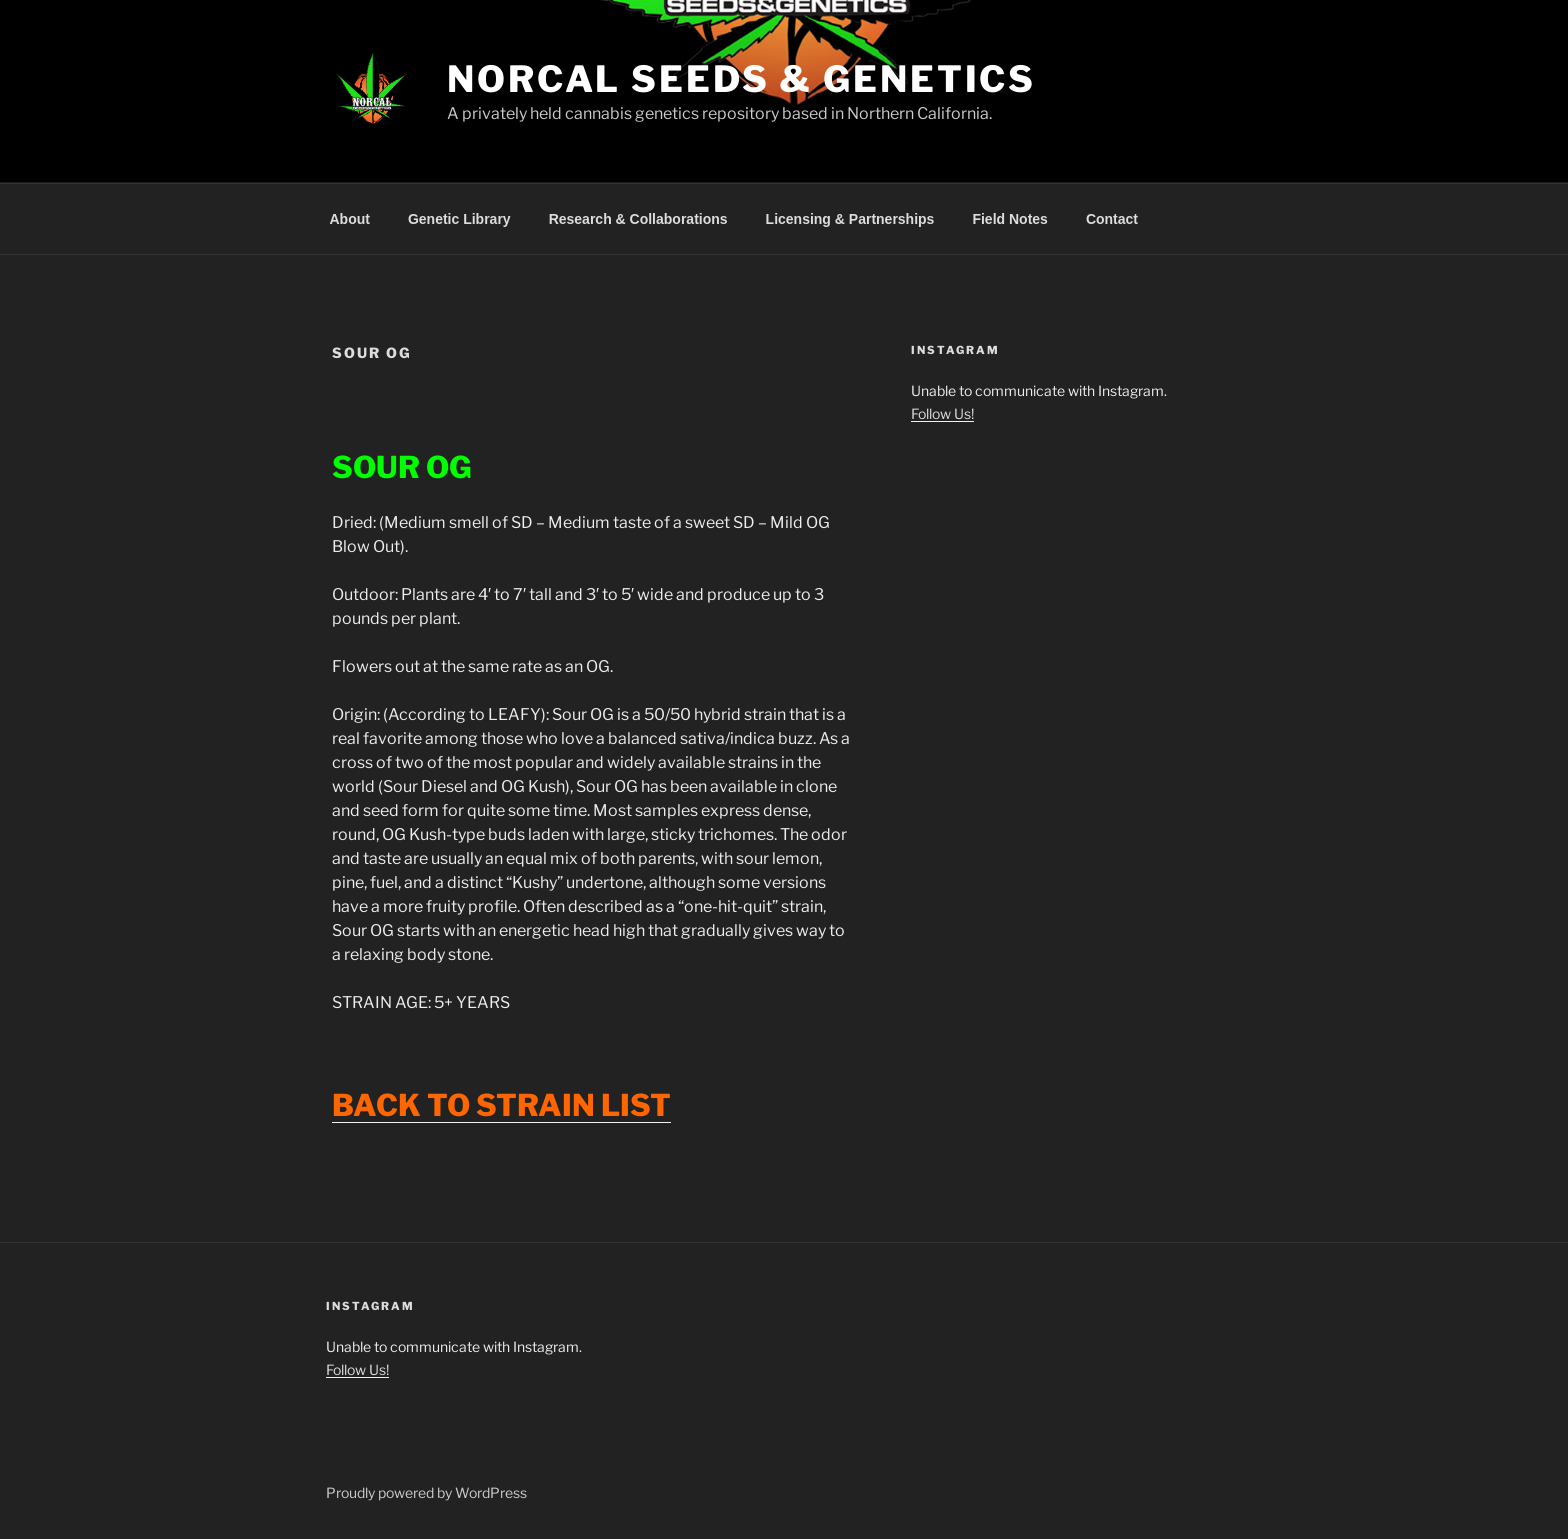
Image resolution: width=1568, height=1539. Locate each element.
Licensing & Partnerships (850, 219)
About (350, 219)
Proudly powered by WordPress (426, 1492)
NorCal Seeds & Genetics (741, 79)
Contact (1112, 219)
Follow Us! (942, 413)
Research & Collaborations (638, 219)
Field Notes (1009, 219)
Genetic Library (459, 219)
